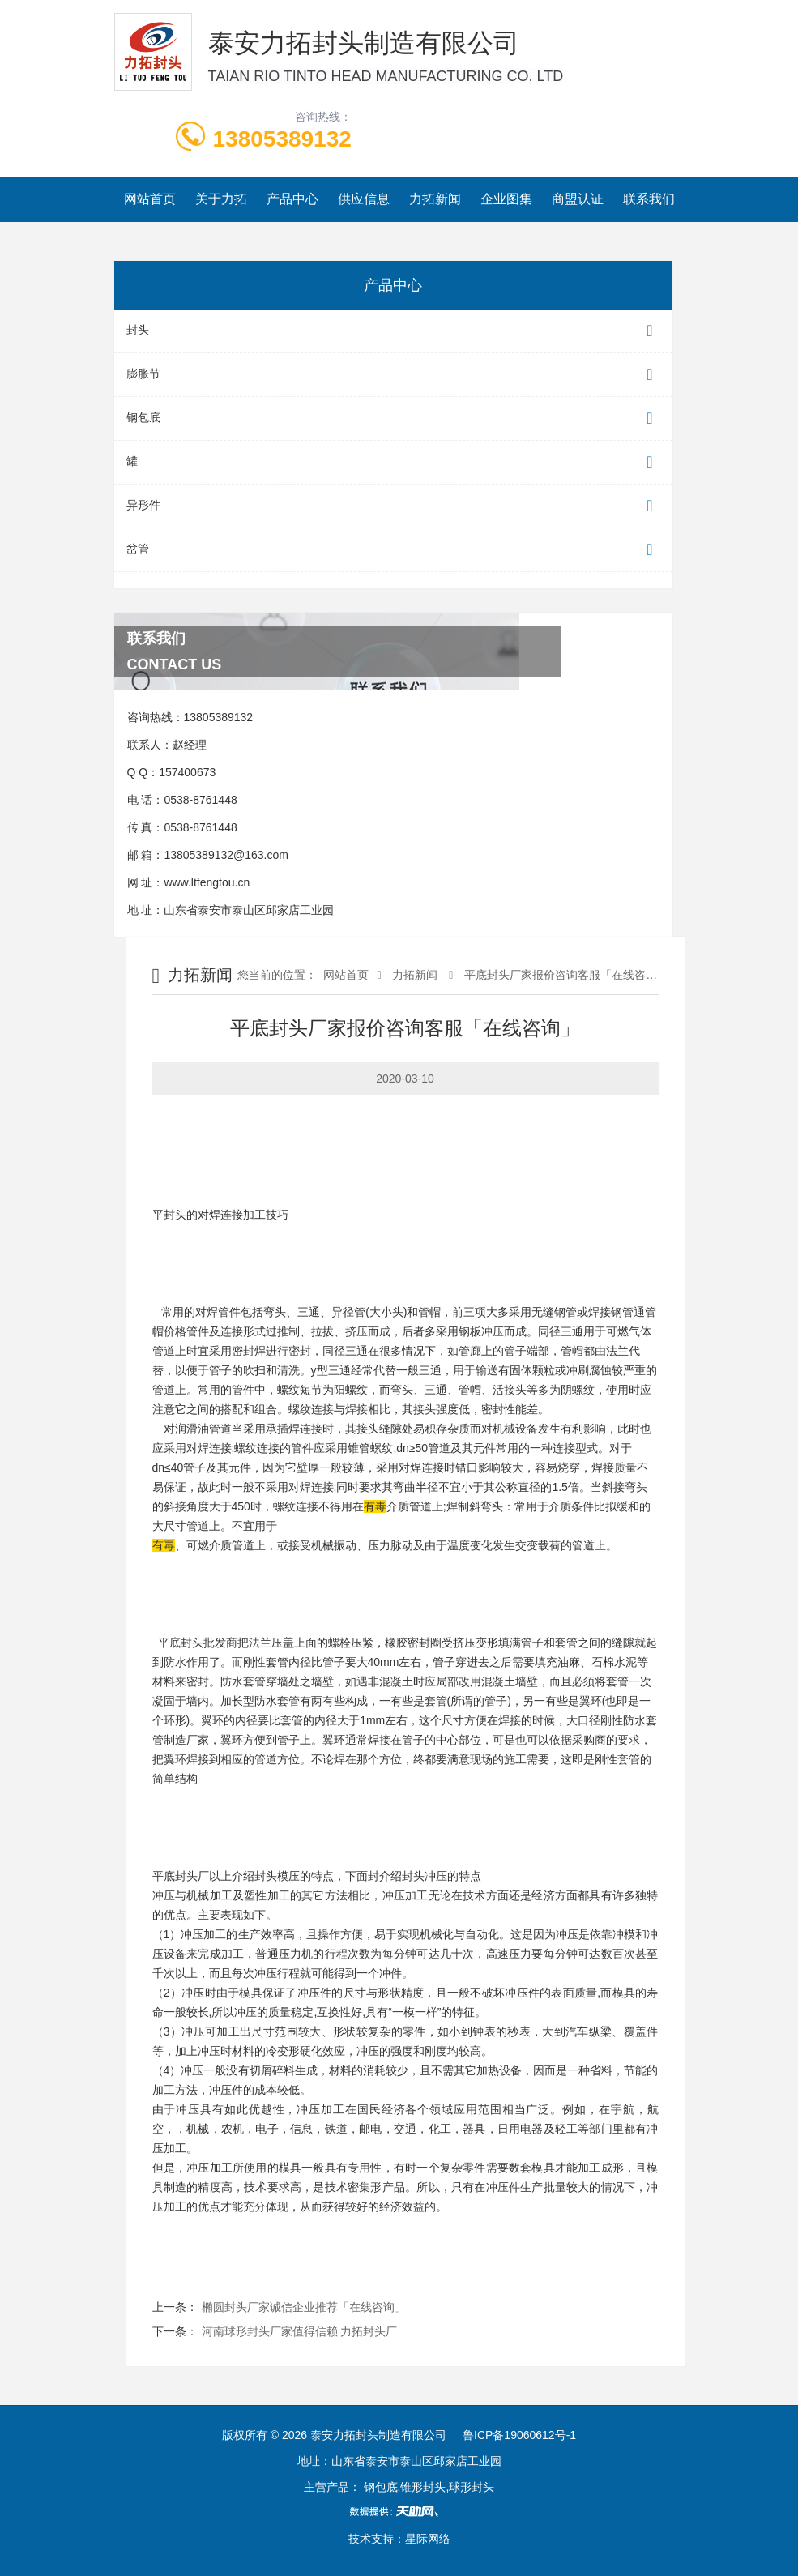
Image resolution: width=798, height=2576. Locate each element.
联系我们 (649, 199)
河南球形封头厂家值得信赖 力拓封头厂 (300, 2331)
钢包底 (393, 418)
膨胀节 (393, 374)
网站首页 (150, 199)
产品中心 (292, 199)
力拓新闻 (435, 199)
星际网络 (427, 2538)
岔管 (393, 549)
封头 (393, 331)
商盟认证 (578, 199)
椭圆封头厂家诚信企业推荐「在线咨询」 (304, 2306)
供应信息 (364, 199)
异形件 (393, 506)
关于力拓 (221, 199)
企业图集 (506, 199)
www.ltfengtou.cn (207, 882)
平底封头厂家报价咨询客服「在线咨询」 (564, 974)
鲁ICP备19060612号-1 (519, 2435)
